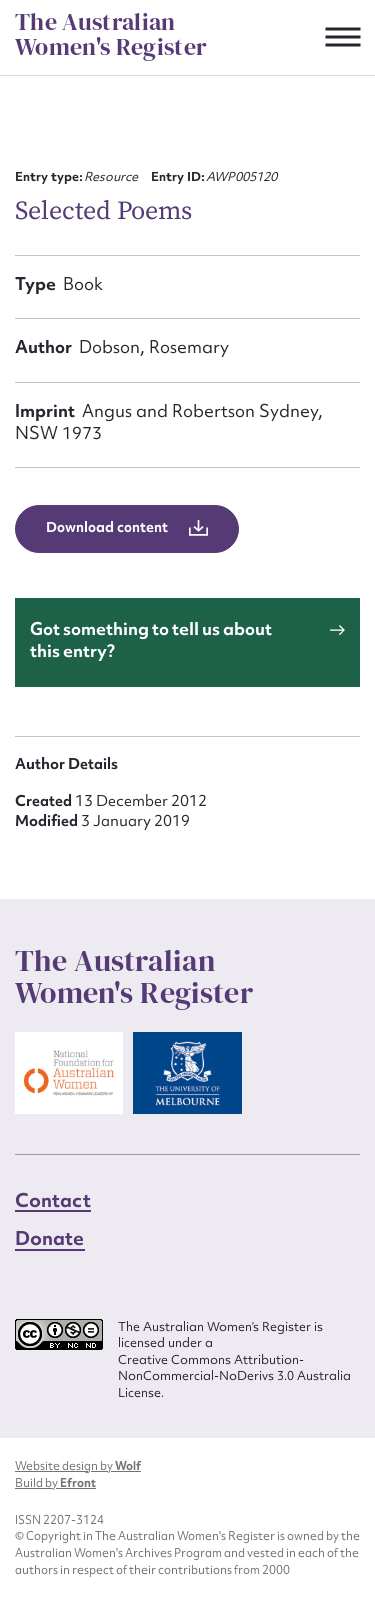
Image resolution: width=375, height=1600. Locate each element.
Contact (53, 1200)
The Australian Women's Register (111, 34)
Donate (50, 1238)
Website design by (78, 1466)
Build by (55, 1483)
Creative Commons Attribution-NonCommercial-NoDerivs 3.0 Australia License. (234, 1376)
